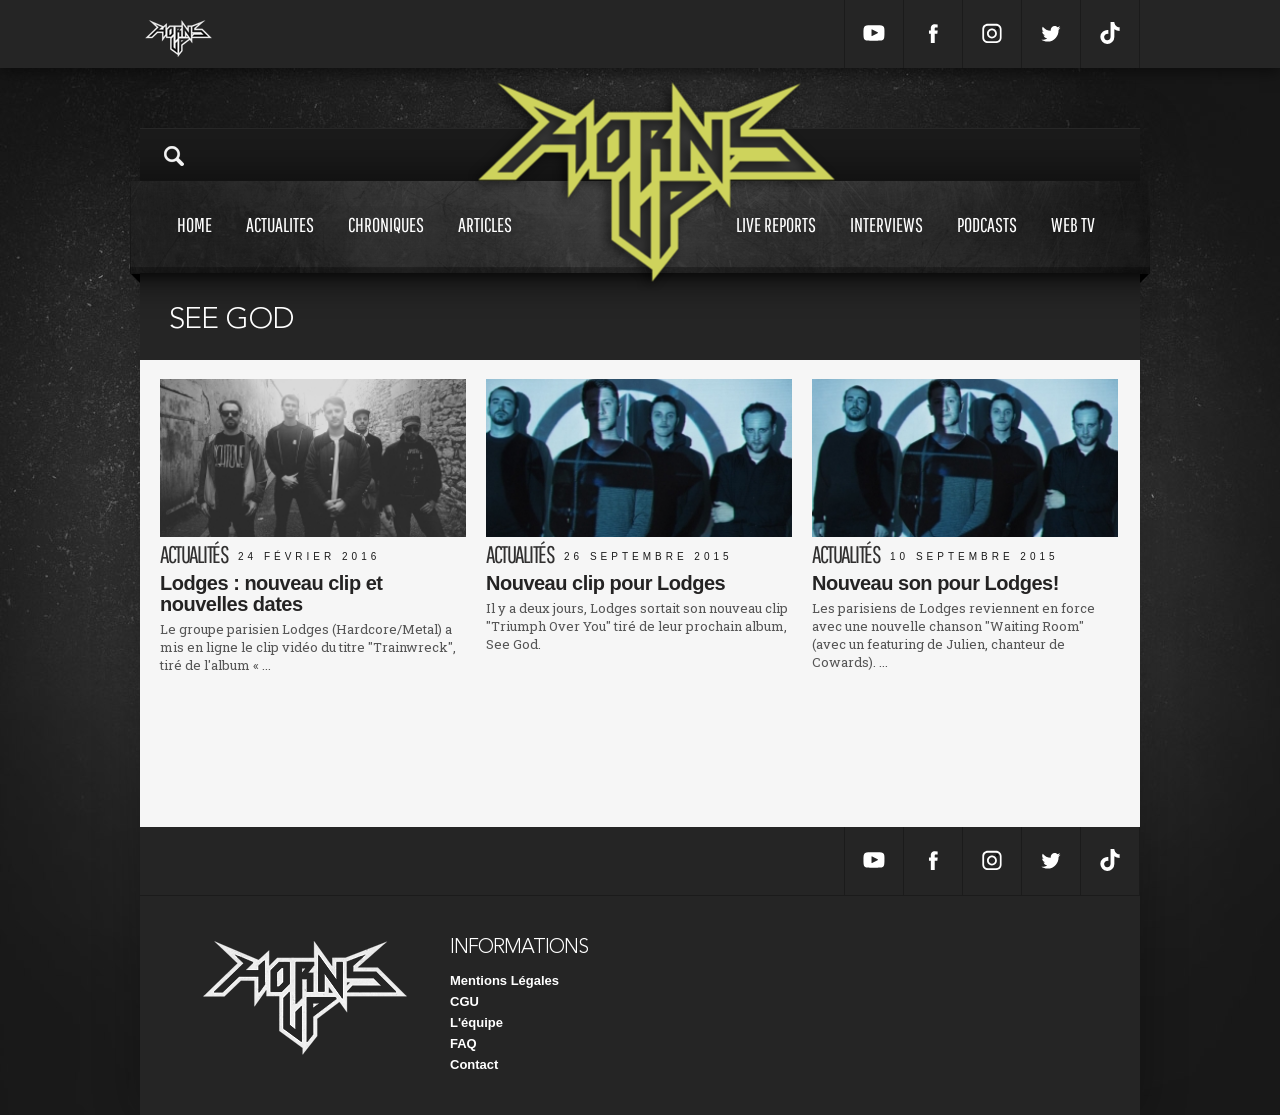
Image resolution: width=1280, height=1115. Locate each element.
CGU (464, 1001)
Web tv (1073, 243)
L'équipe (476, 1022)
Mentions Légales (504, 980)
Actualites (280, 243)
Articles (485, 243)
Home (194, 243)
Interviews (886, 243)
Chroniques (386, 243)
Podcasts (987, 243)
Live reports (776, 243)
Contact (474, 1064)
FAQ (463, 1043)
